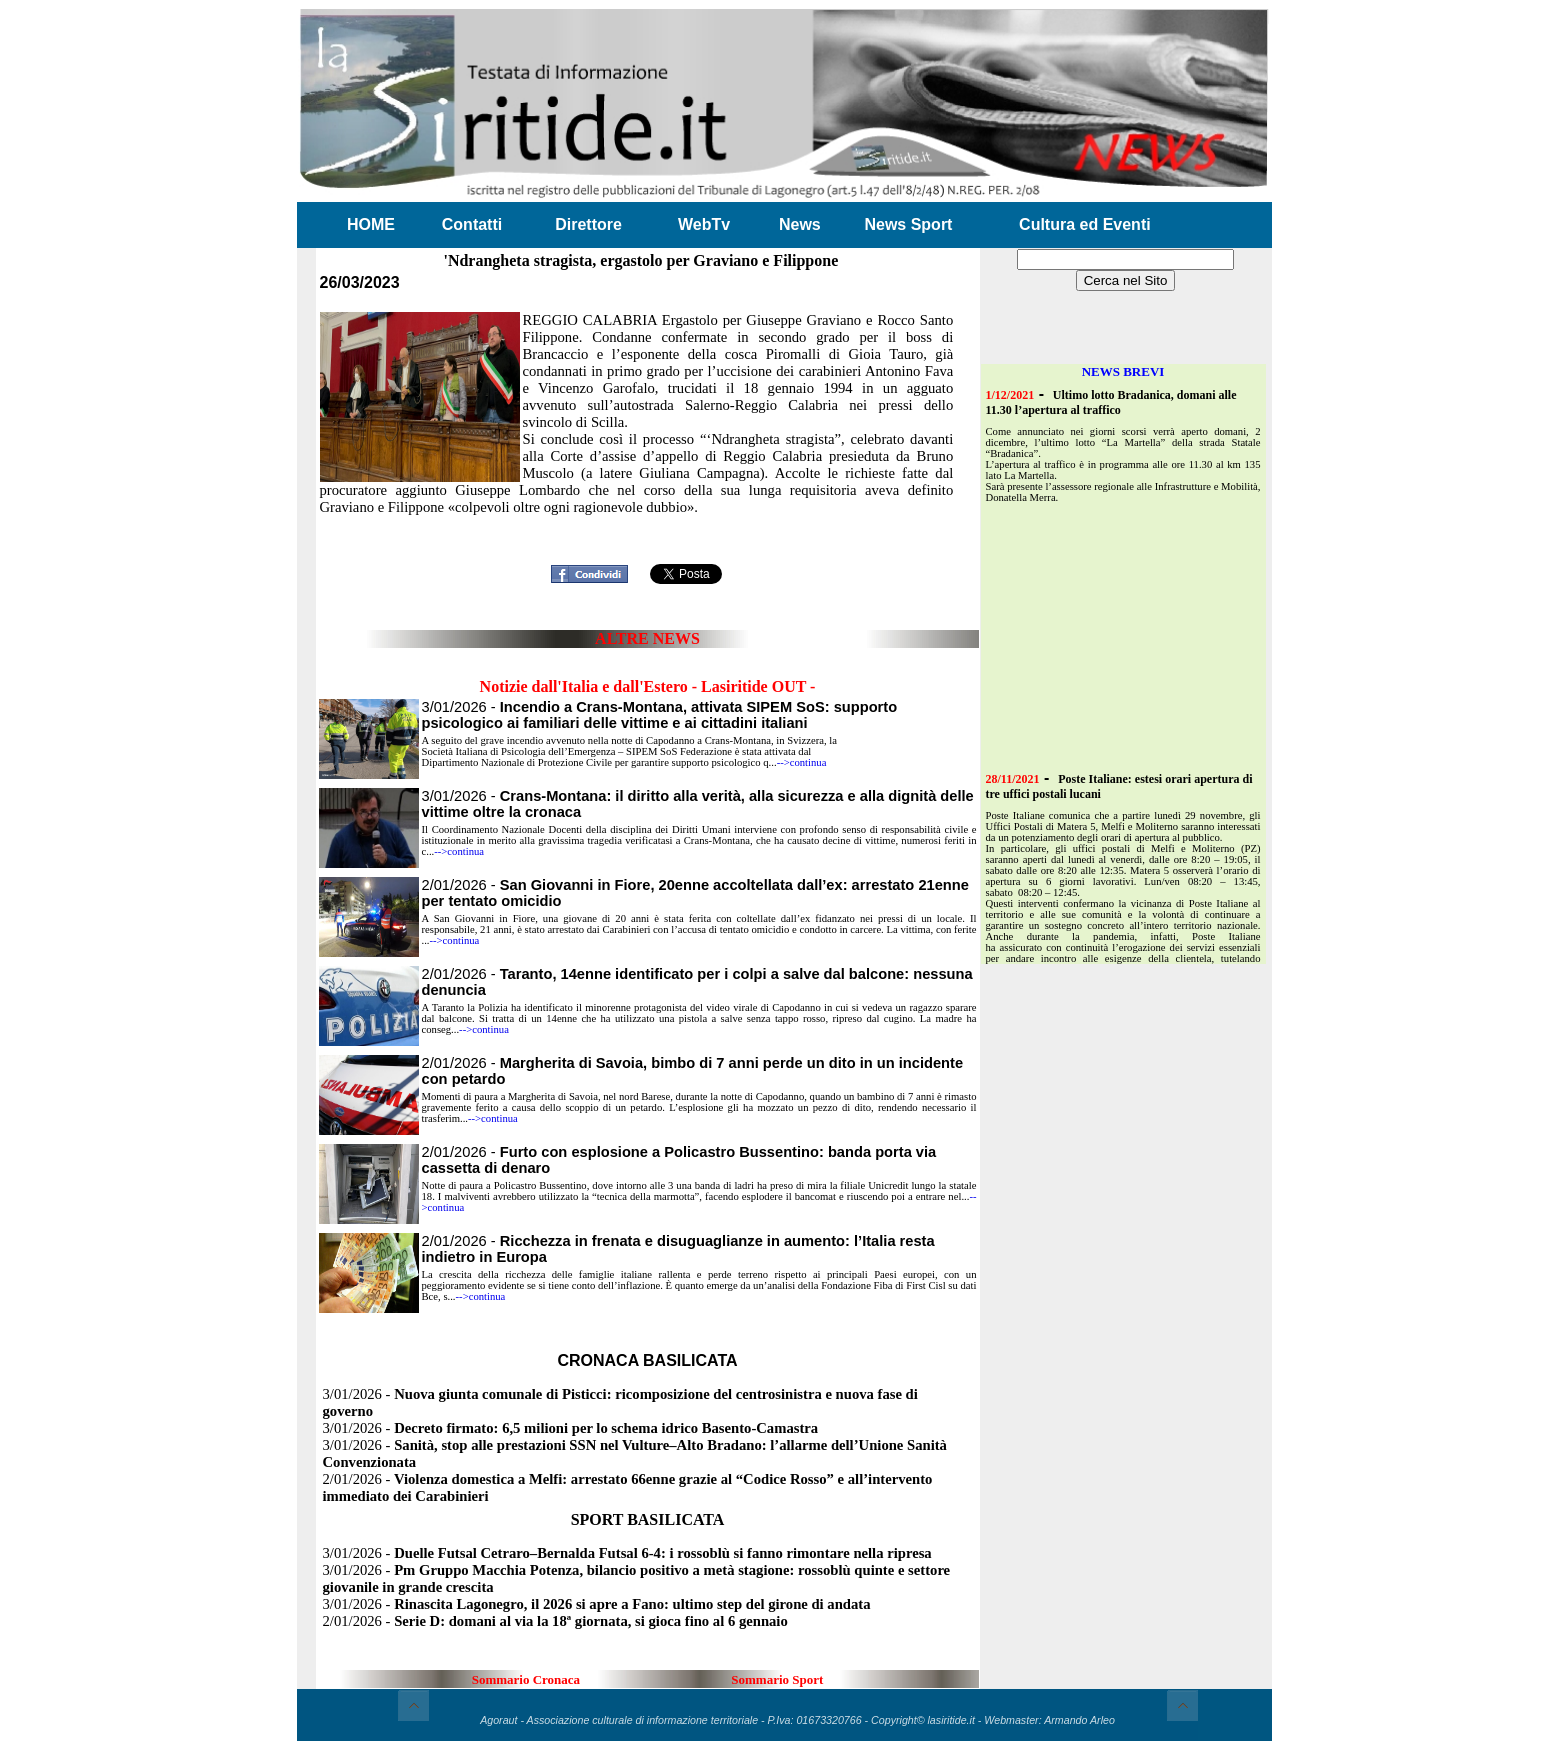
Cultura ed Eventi (1085, 224)
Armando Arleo (1079, 1720)
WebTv (704, 224)
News (800, 224)
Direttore (588, 224)
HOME (371, 224)
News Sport (908, 224)
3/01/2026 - (660, 715)
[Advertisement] (648, 526)
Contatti (472, 224)
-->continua (802, 762)
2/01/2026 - (555, 1621)
